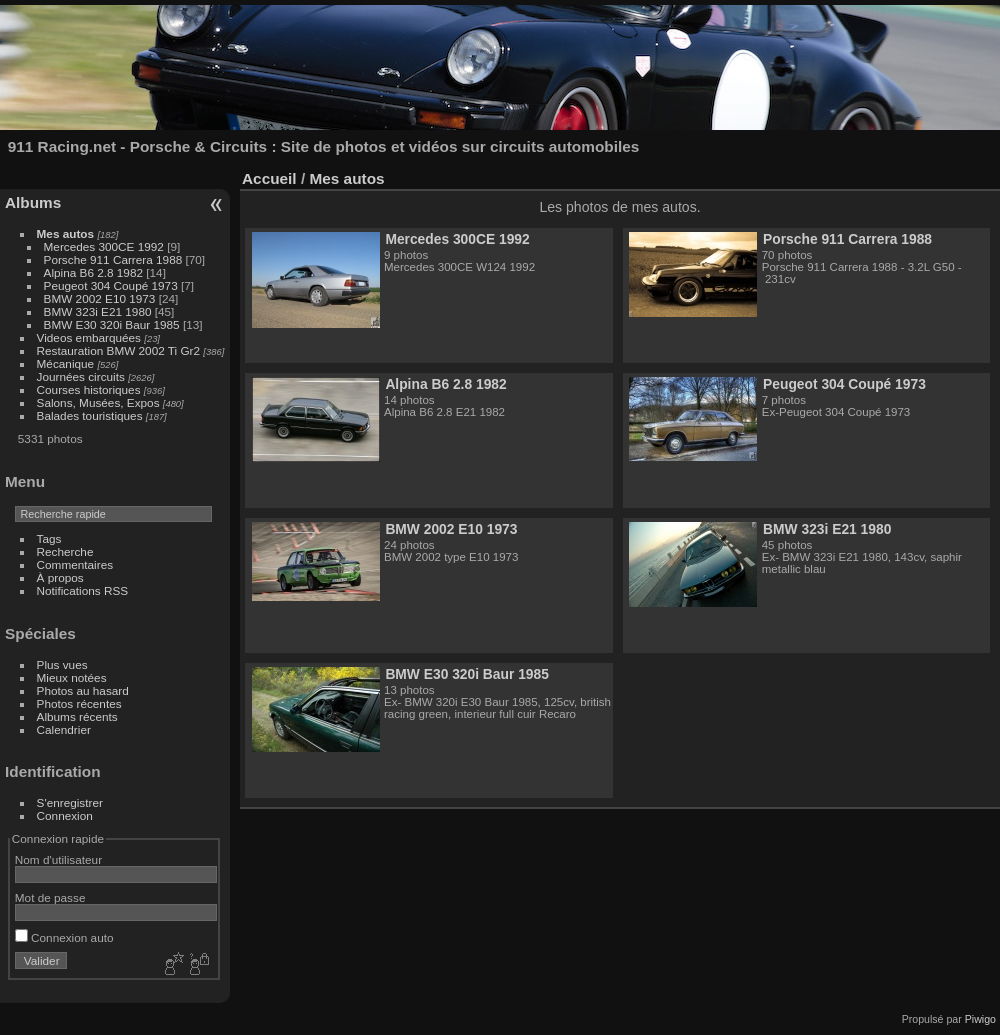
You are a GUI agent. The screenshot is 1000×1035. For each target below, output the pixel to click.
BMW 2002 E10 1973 (100, 298)
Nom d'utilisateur (58, 859)
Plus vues (62, 664)
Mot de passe (50, 897)
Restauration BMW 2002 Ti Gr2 (118, 350)
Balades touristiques (90, 415)
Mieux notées (72, 677)
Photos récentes (79, 703)
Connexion (65, 815)
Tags (49, 538)
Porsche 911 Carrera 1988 (113, 259)
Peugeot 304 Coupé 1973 (111, 285)
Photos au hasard (83, 690)
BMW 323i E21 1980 (98, 311)
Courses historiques (89, 389)
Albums (33, 202)
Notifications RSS (83, 590)
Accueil (269, 178)
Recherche (65, 551)
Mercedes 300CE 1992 (104, 246)
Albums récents (77, 716)
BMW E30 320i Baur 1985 (112, 324)
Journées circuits (81, 376)
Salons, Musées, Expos (98, 402)
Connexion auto (64, 937)
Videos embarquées (89, 337)
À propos (60, 577)
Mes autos (66, 233)
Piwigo (980, 1019)
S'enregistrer (70, 802)
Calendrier (64, 729)
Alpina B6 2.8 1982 (93, 272)
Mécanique (66, 363)
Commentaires (75, 564)
